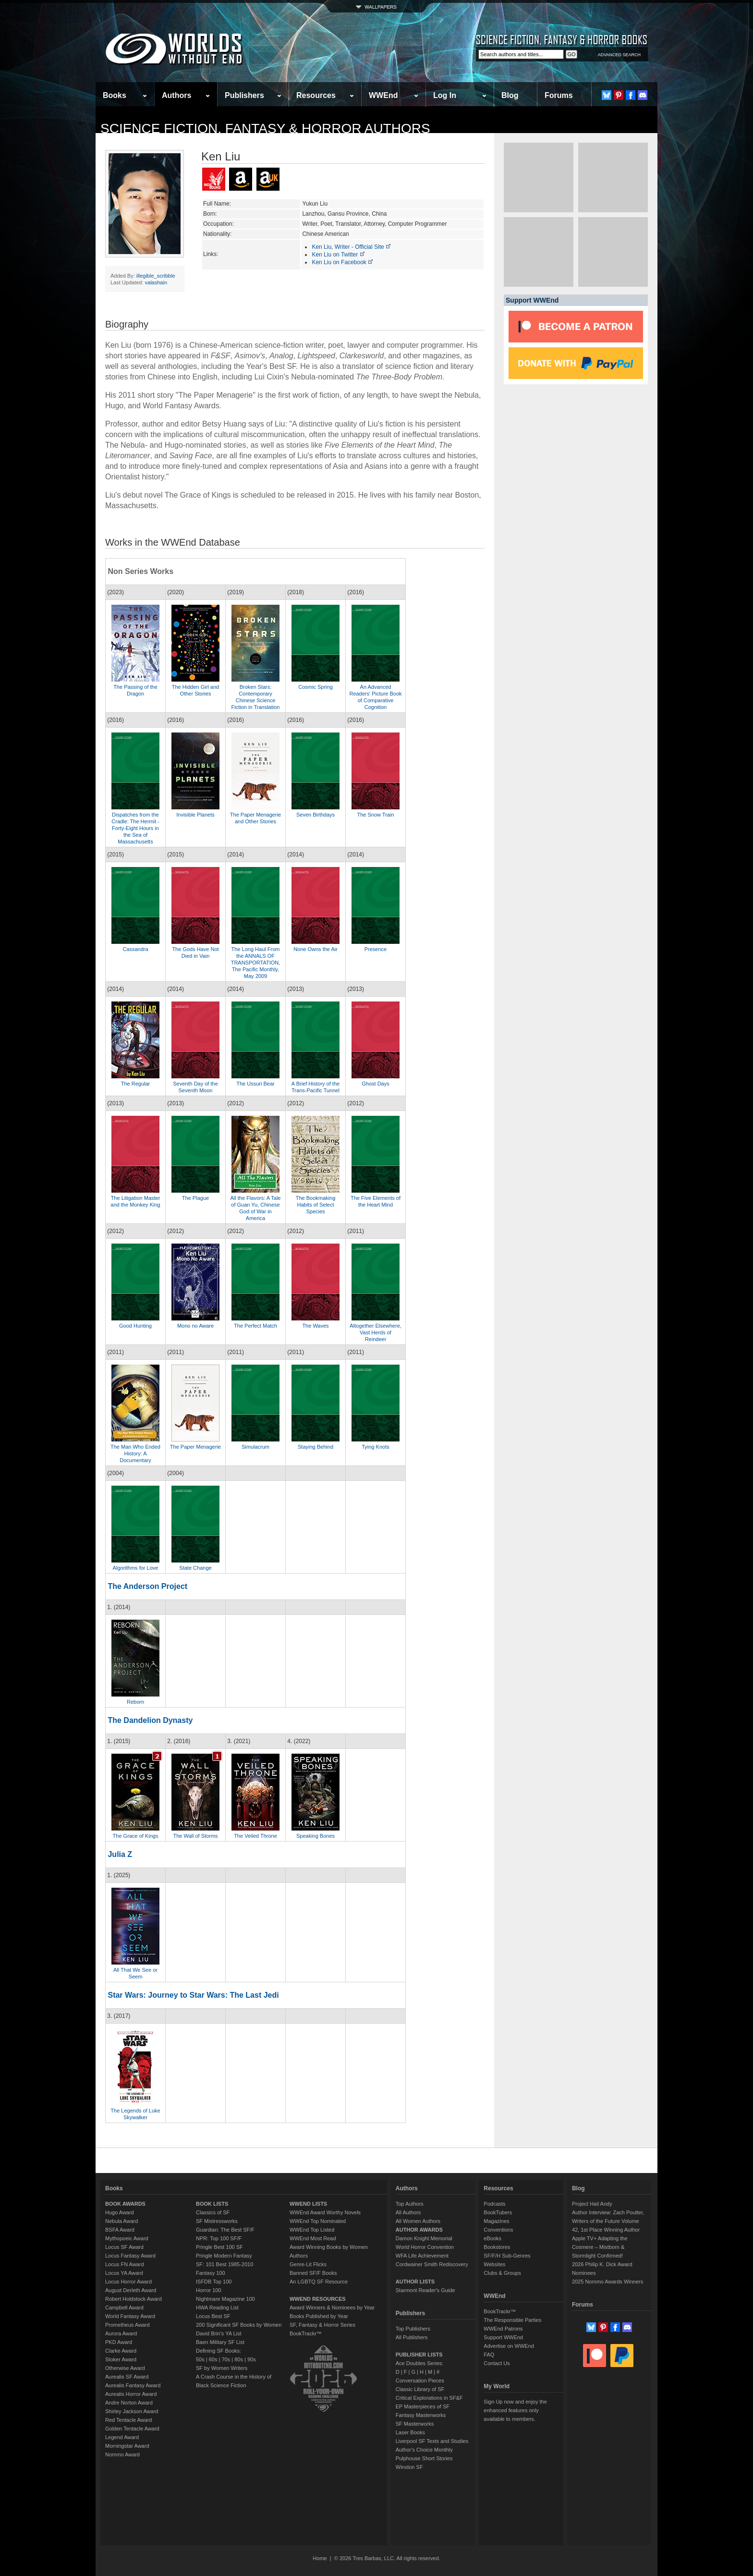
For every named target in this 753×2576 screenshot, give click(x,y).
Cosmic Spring (315, 687)
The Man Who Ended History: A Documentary (135, 1453)
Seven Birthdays (315, 815)
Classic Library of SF (420, 2389)
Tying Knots (375, 1447)
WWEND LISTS (308, 2204)
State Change (195, 1568)
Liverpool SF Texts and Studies (432, 2441)
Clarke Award (120, 2351)
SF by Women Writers (221, 2368)
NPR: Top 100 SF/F (219, 2238)
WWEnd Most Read (313, 2238)
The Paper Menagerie (195, 1447)
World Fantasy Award (130, 2316)
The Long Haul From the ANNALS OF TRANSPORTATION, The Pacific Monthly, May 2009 (255, 962)
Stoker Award (120, 2359)
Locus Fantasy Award (130, 2256)
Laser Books (410, 2432)
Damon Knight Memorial (424, 2238)
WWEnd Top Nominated (318, 2221)
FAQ (489, 2354)
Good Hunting (135, 1326)
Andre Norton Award (129, 2402)
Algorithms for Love (135, 1568)
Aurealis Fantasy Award (132, 2385)
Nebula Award (121, 2221)
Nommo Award (122, 2454)
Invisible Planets (195, 815)
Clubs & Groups (502, 2273)
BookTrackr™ (306, 2333)
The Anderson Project (147, 1586)
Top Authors (410, 2204)
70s (225, 2359)
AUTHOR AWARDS (419, 2230)
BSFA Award (119, 2230)
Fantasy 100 (210, 2273)
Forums (559, 95)
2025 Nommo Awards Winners (607, 2281)
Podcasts (494, 2204)
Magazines (496, 2221)
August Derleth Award (130, 2290)
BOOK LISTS (212, 2204)
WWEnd (383, 95)
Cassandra (135, 949)
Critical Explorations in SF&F (429, 2398)
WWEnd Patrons (503, 2329)
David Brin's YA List (219, 2333)
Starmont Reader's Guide (425, 2290)
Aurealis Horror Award (131, 2394)
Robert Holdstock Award (133, 2299)
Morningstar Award (127, 2446)
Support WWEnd (503, 2337)
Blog (510, 95)
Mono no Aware (195, 1326)
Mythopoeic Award (126, 2238)
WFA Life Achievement (422, 2256)
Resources (316, 95)
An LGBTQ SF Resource (319, 2281)
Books (114, 95)
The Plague (195, 1198)
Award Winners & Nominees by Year (332, 2307)
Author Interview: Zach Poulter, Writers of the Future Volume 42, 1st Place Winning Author (608, 2221)
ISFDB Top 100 (213, 2281)
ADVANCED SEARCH (619, 54)
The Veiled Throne (255, 1836)
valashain (156, 282)
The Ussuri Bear (255, 1084)
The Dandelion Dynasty (150, 1720)
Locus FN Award (124, 2264)
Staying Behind (315, 1447)
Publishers (244, 95)
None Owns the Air (315, 949)
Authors (176, 95)
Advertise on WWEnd (509, 2346)
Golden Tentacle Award (132, 2428)
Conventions (498, 2230)
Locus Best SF (213, 2316)
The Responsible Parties (512, 2320)
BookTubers (498, 2212)
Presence (375, 949)
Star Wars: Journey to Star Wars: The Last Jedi (193, 1995)
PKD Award (118, 2342)
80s (238, 2359)
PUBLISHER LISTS (419, 2354)
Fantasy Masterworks (421, 2415)
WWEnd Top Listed (312, 2230)
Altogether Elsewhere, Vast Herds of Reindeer (375, 1332)
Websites (494, 2264)
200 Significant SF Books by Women (238, 2325)
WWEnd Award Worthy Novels (325, 2212)
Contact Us (497, 2363)
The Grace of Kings (135, 1836)
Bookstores (497, 2247)
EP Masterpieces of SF (422, 2406)
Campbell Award (124, 2307)
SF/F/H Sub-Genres (507, 2256)
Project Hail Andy (592, 2204)
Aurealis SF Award (126, 2377)
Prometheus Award (127, 2325)
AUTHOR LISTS (415, 2281)
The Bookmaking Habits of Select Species (316, 1204)
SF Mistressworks (217, 2221)
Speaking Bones (315, 1836)
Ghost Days (375, 1084)
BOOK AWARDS (125, 2204)
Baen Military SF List (220, 2342)
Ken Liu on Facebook (343, 262)
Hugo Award (119, 2212)
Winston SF (409, 2467)
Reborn (135, 1702)
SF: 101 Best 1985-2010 (224, 2264)
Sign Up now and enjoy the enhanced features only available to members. (515, 2410)
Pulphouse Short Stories (424, 2458)
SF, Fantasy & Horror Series (322, 2325)
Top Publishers (413, 2329)
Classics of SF (213, 2212)
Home (320, 2558)
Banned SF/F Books (313, 2273)
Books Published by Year (319, 2316)
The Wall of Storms (195, 1836)
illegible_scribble (155, 276)
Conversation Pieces (420, 2380)
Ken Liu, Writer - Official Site (351, 247)
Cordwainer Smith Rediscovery (432, 2264)
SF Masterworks (415, 2424)
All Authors (408, 2212)
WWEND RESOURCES (318, 2299)
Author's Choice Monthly (424, 2450)
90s (251, 2359)
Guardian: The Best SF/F (225, 2230)
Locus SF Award (124, 2247)
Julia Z (120, 1854)
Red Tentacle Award (128, 2420)
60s (213, 2359)
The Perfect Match (255, 1326)
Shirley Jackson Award (131, 2411)
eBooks (492, 2238)
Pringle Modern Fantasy (224, 2256)
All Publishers (412, 2337)
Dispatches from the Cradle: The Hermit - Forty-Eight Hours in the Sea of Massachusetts (135, 828)
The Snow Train (375, 815)
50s (200, 2359)
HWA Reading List (217, 2307)
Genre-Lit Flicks (308, 2264)
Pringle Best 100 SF (219, 2247)
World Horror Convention (425, 2247)
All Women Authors (418, 2221)
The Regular (135, 1084)
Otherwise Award (125, 2368)
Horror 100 (208, 2290)
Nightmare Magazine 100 (225, 2299)
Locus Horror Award (128, 2281)
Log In (444, 95)
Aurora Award (121, 2333)
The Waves (315, 1326)
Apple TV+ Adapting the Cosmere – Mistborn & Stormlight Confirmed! (600, 2247)
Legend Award (122, 2437)
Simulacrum (255, 1447)
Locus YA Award (124, 2273)
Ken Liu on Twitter (338, 254)
